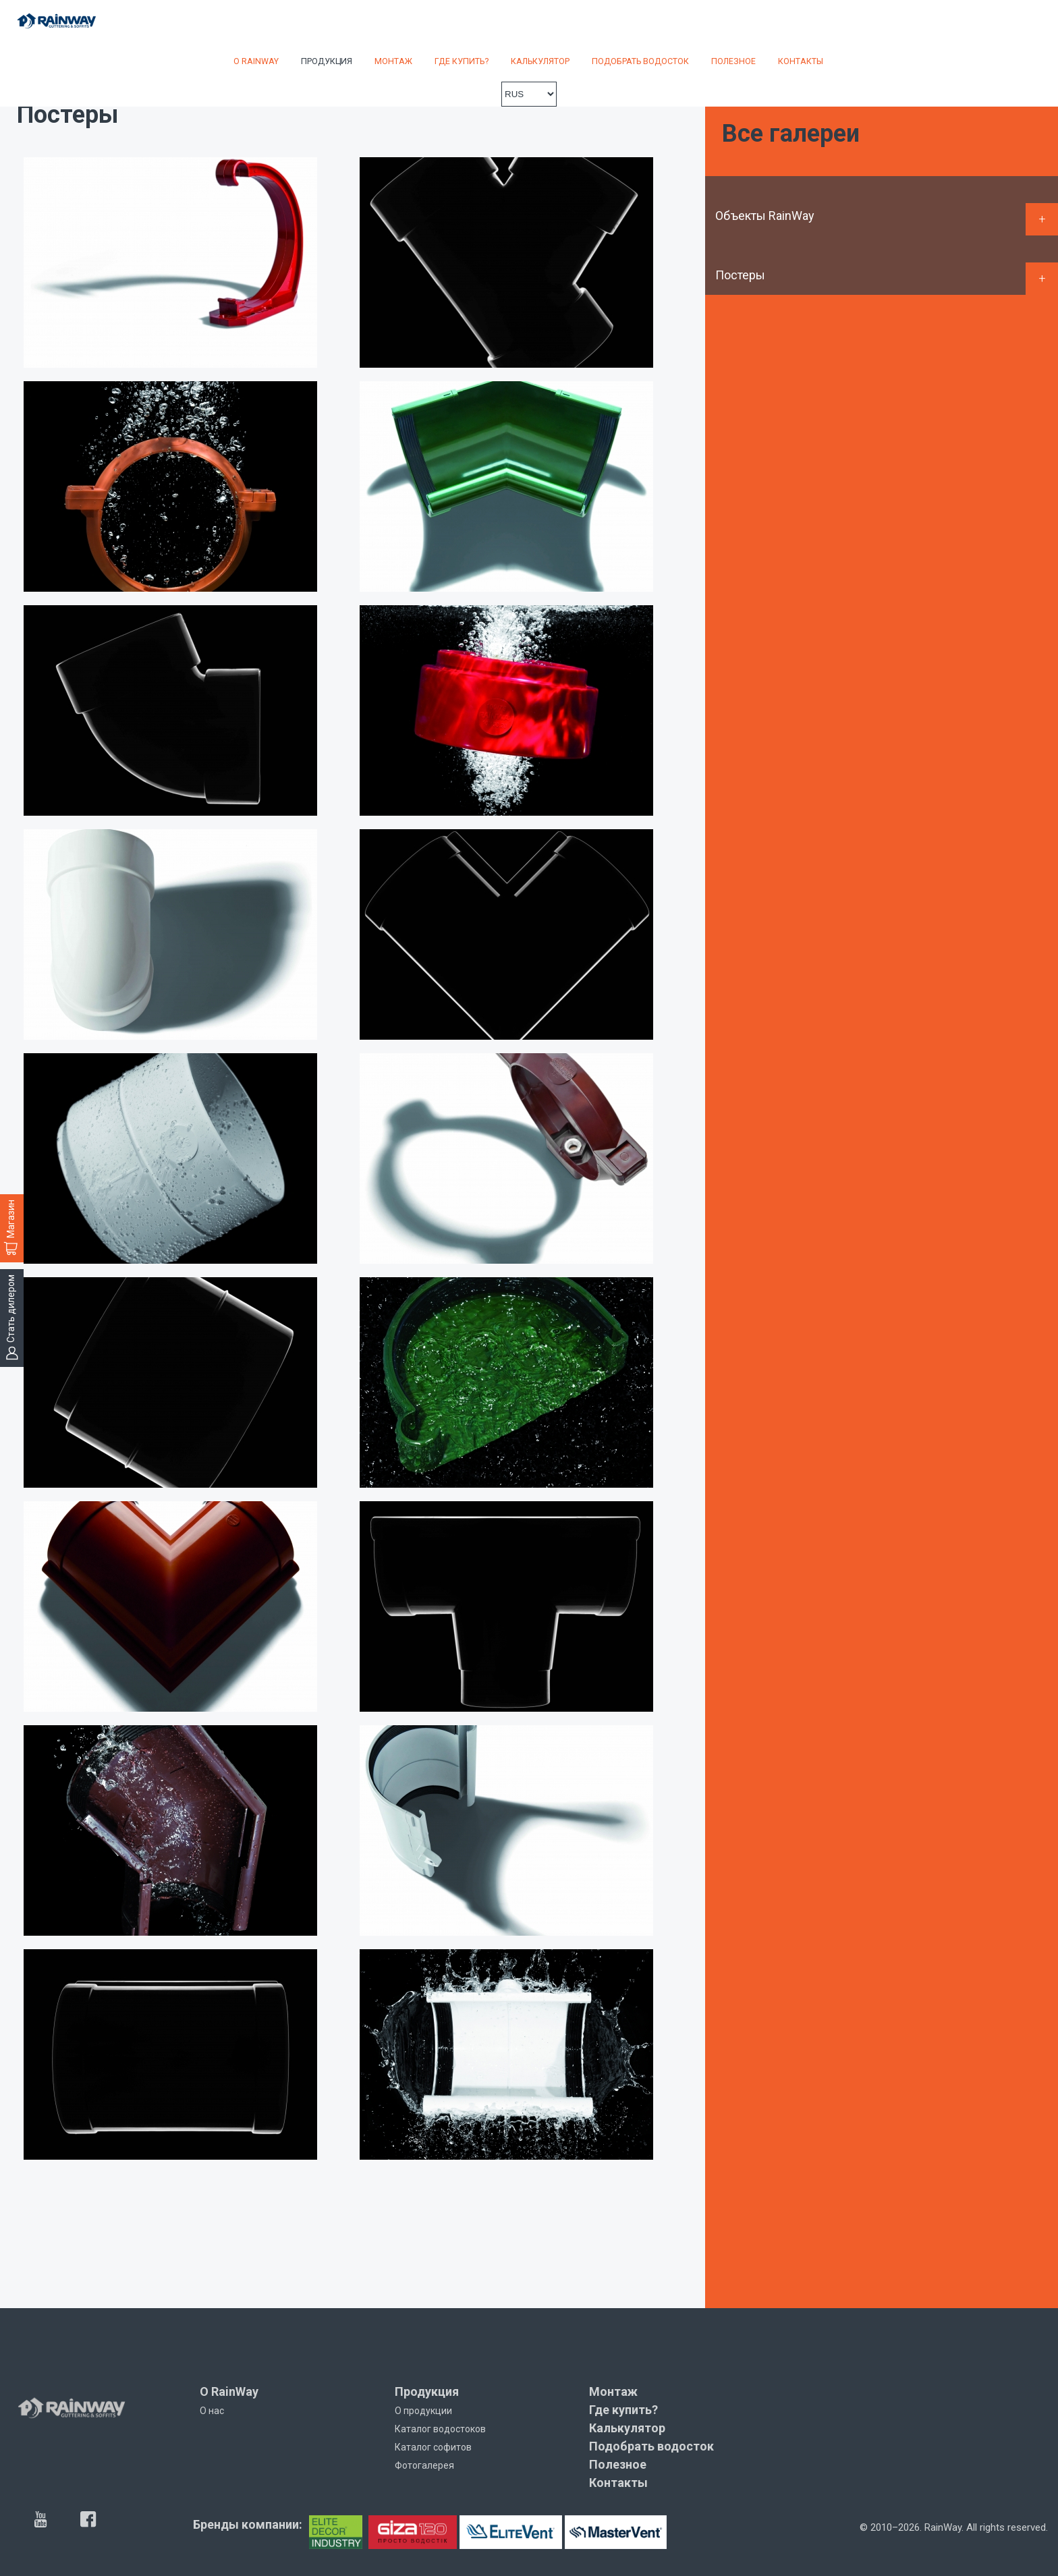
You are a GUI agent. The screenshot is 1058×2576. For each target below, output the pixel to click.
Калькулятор (540, 61)
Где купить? (462, 61)
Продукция (326, 61)
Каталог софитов (433, 2447)
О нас (212, 2410)
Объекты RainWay (764, 215)
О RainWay (256, 61)
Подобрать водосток (640, 61)
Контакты (800, 61)
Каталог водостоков (440, 2429)
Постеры (740, 275)
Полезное (733, 61)
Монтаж (393, 61)
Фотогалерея (424, 2465)
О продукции (423, 2410)
